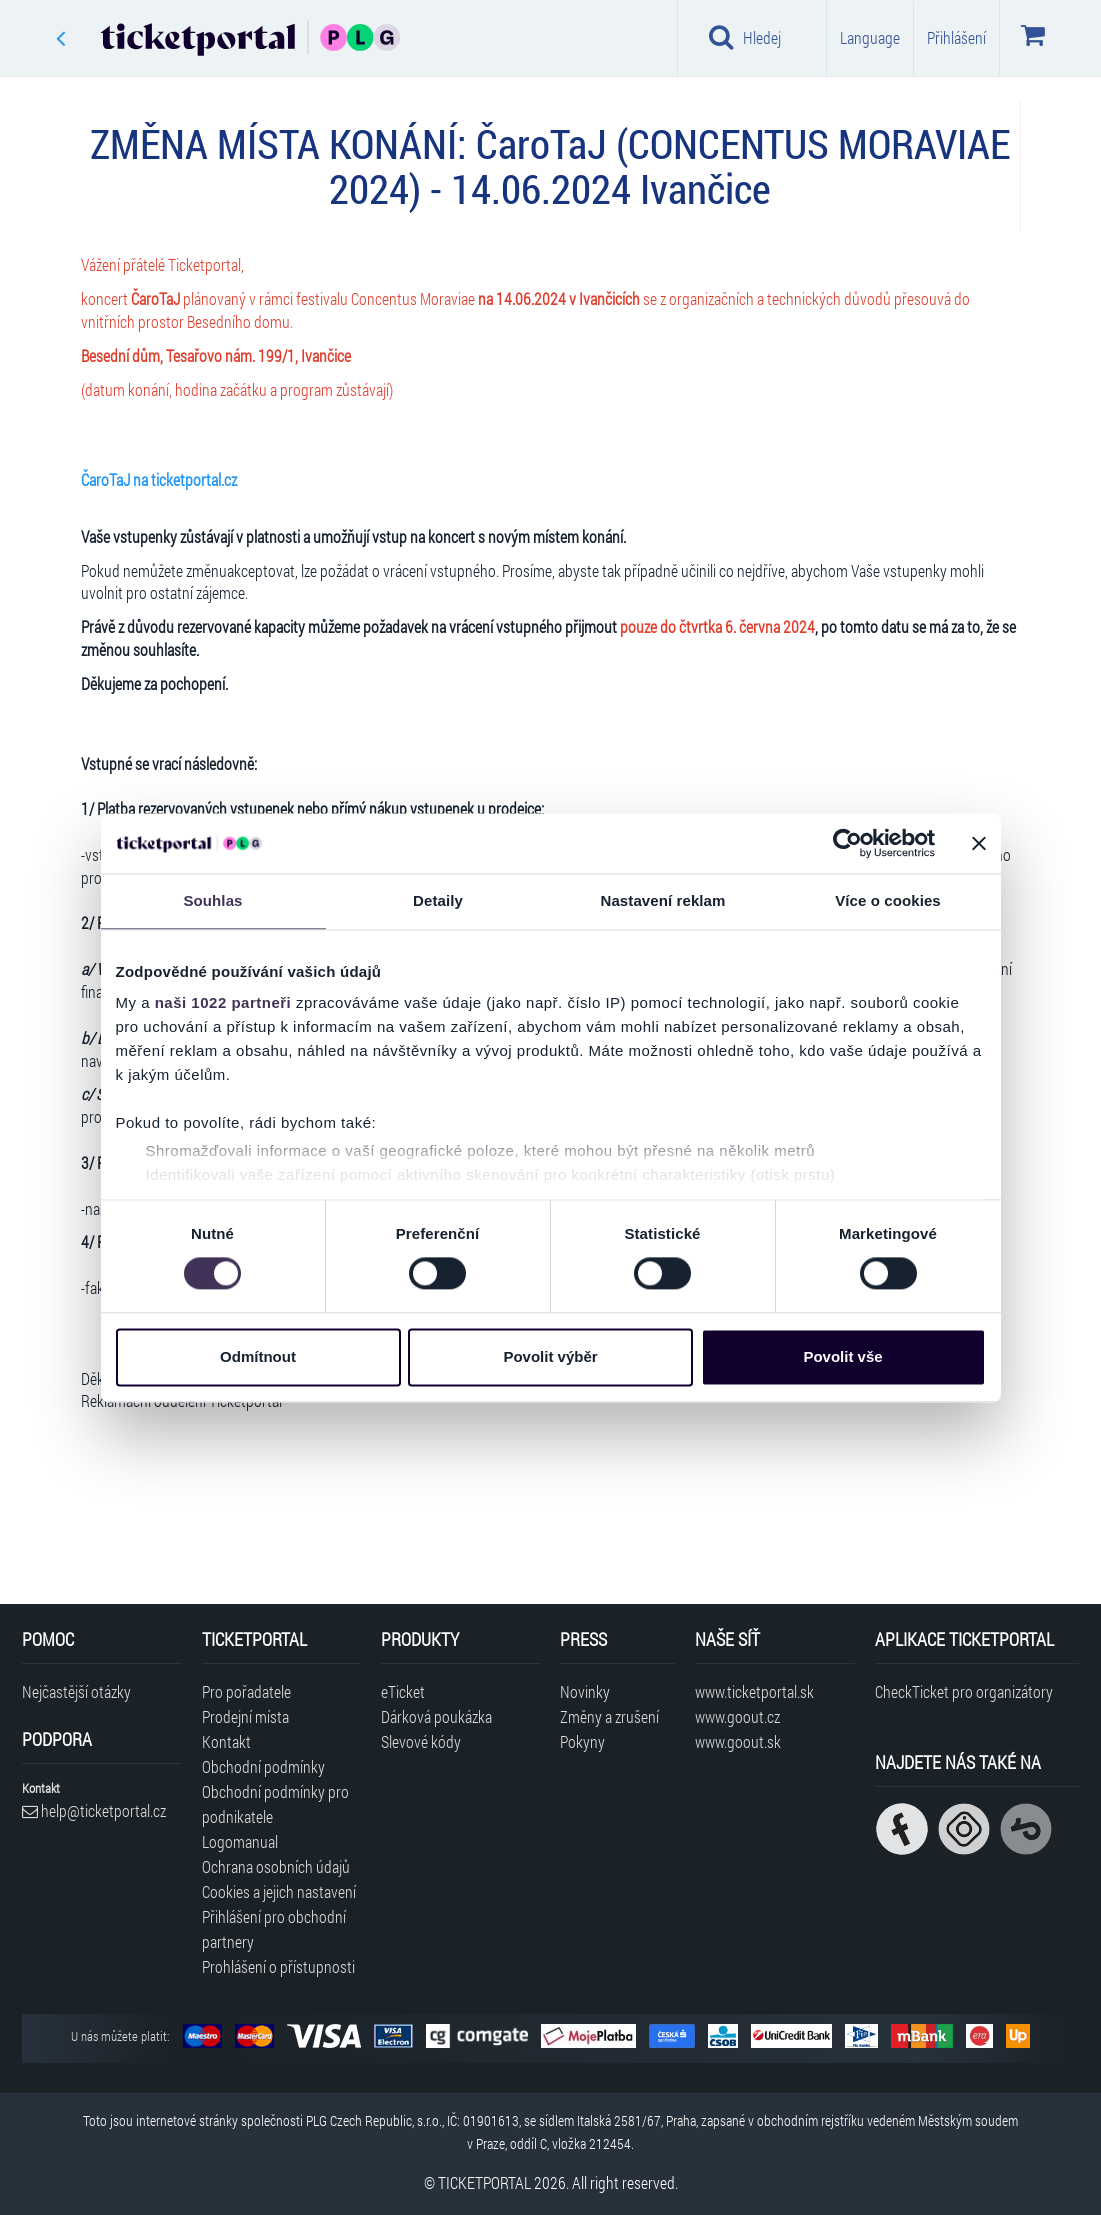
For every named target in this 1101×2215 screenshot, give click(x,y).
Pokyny (582, 1741)
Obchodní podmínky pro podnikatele (275, 1804)
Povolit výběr (550, 1356)
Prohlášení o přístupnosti (278, 1966)
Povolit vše (842, 1356)
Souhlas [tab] (212, 900)
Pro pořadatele (246, 1691)
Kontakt (226, 1741)
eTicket (403, 1691)
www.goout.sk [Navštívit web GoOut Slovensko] (738, 1741)
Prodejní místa (245, 1716)
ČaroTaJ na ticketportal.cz (159, 479)
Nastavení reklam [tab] (662, 900)
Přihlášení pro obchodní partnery (274, 1929)
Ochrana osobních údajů (276, 1866)
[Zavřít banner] (979, 843)
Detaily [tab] (438, 900)
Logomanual (240, 1841)
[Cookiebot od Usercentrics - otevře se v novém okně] (847, 843)
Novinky (585, 1691)
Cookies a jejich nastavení (279, 1891)
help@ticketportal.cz (94, 1810)
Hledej (745, 37)
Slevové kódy (421, 1741)
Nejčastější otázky (76, 1691)
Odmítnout (258, 1356)
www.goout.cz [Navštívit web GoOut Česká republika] (737, 1716)
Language (870, 37)
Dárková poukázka (436, 1716)
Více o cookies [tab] (888, 900)
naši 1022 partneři (223, 1002)
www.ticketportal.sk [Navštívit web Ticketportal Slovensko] (754, 1691)
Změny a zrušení (609, 1716)
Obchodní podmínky (263, 1766)
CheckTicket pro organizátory (964, 1691)
